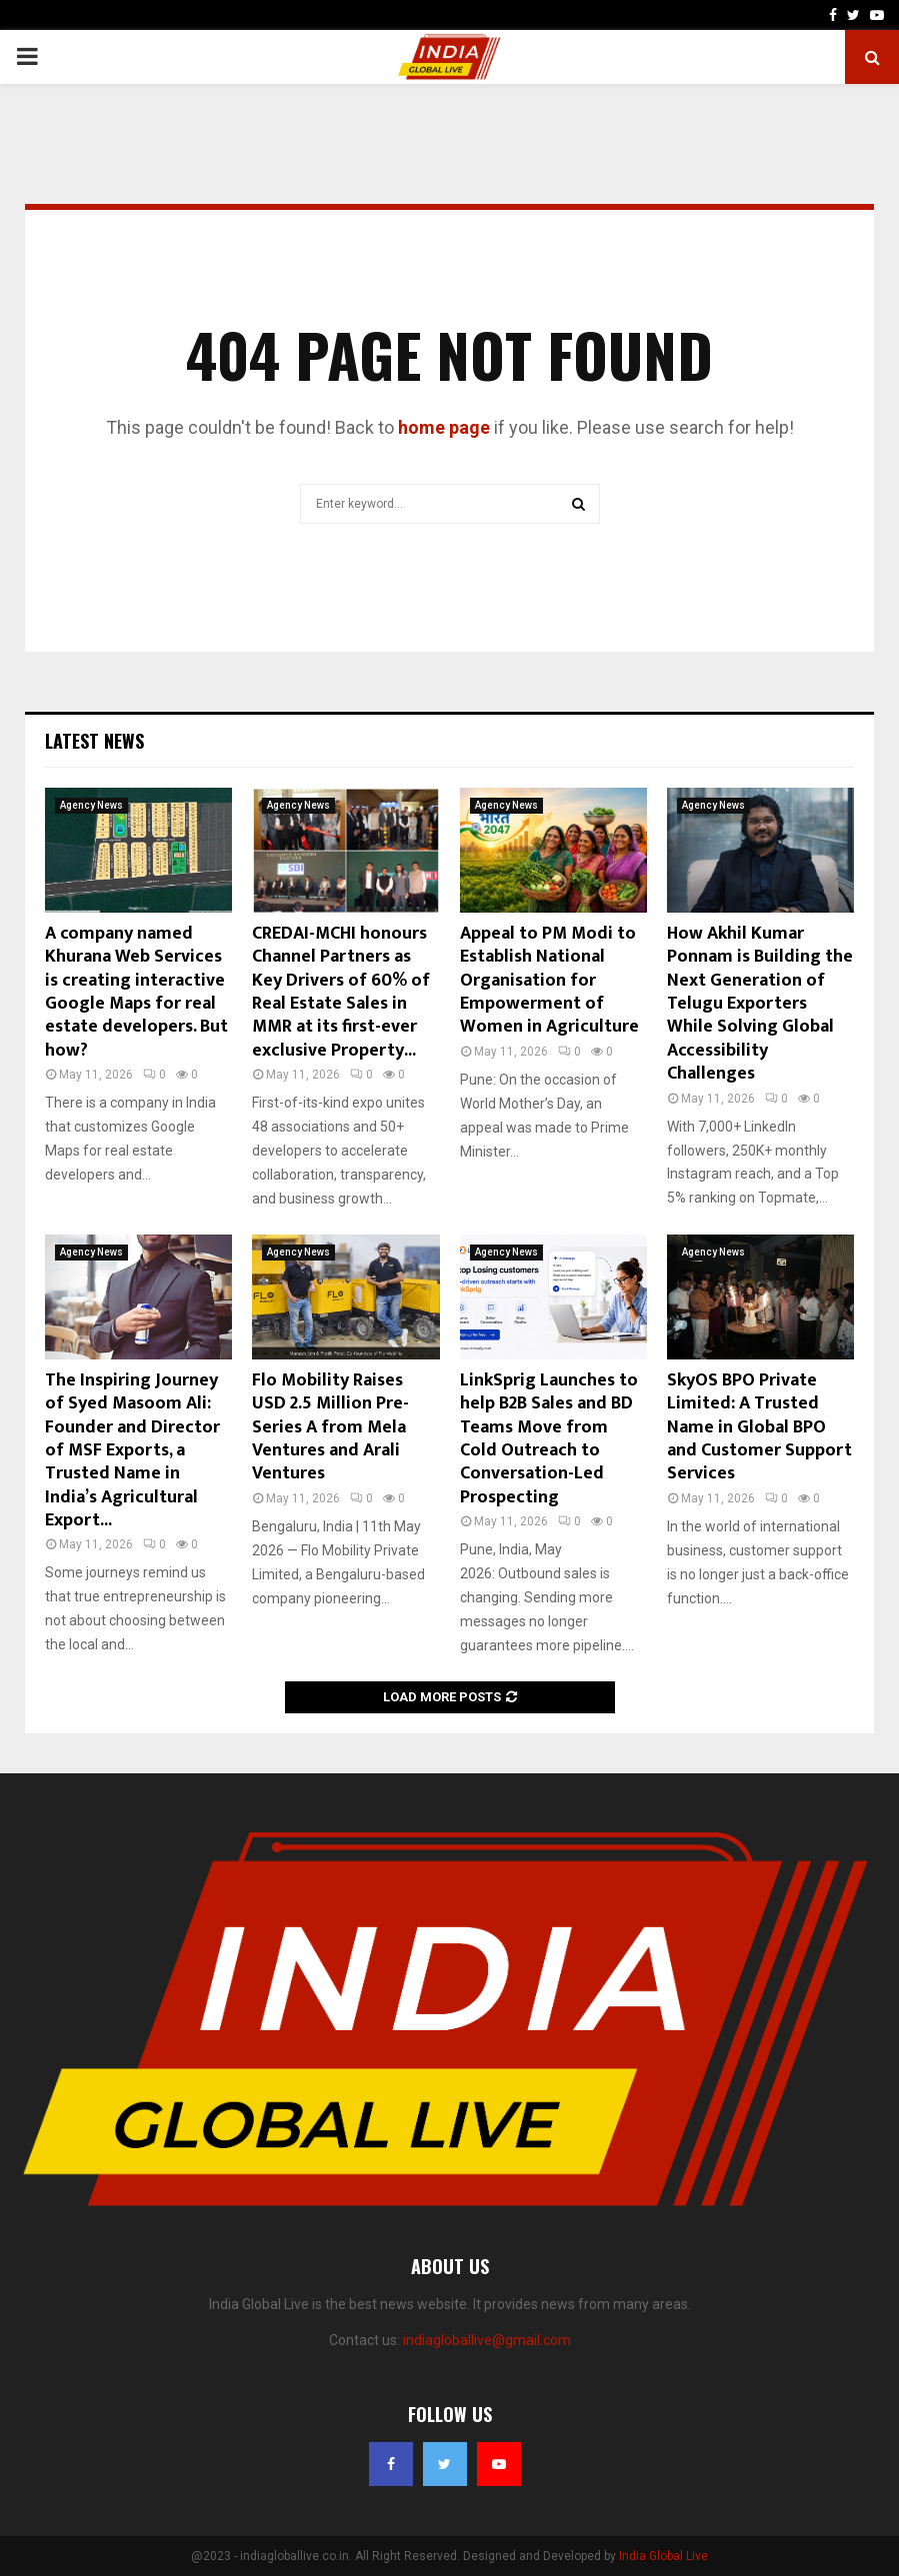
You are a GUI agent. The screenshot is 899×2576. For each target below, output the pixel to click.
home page (444, 427)
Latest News (94, 741)
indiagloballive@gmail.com (487, 2340)
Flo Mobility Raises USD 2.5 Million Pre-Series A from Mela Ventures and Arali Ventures (330, 1427)
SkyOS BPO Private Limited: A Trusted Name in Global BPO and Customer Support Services (759, 1427)
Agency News (91, 805)
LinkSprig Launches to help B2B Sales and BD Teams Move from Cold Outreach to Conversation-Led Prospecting (549, 1438)
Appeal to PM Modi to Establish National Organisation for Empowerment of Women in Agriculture (549, 981)
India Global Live (663, 2556)
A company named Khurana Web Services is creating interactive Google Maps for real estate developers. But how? (136, 992)
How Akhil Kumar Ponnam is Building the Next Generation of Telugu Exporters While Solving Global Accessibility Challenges (760, 1004)
